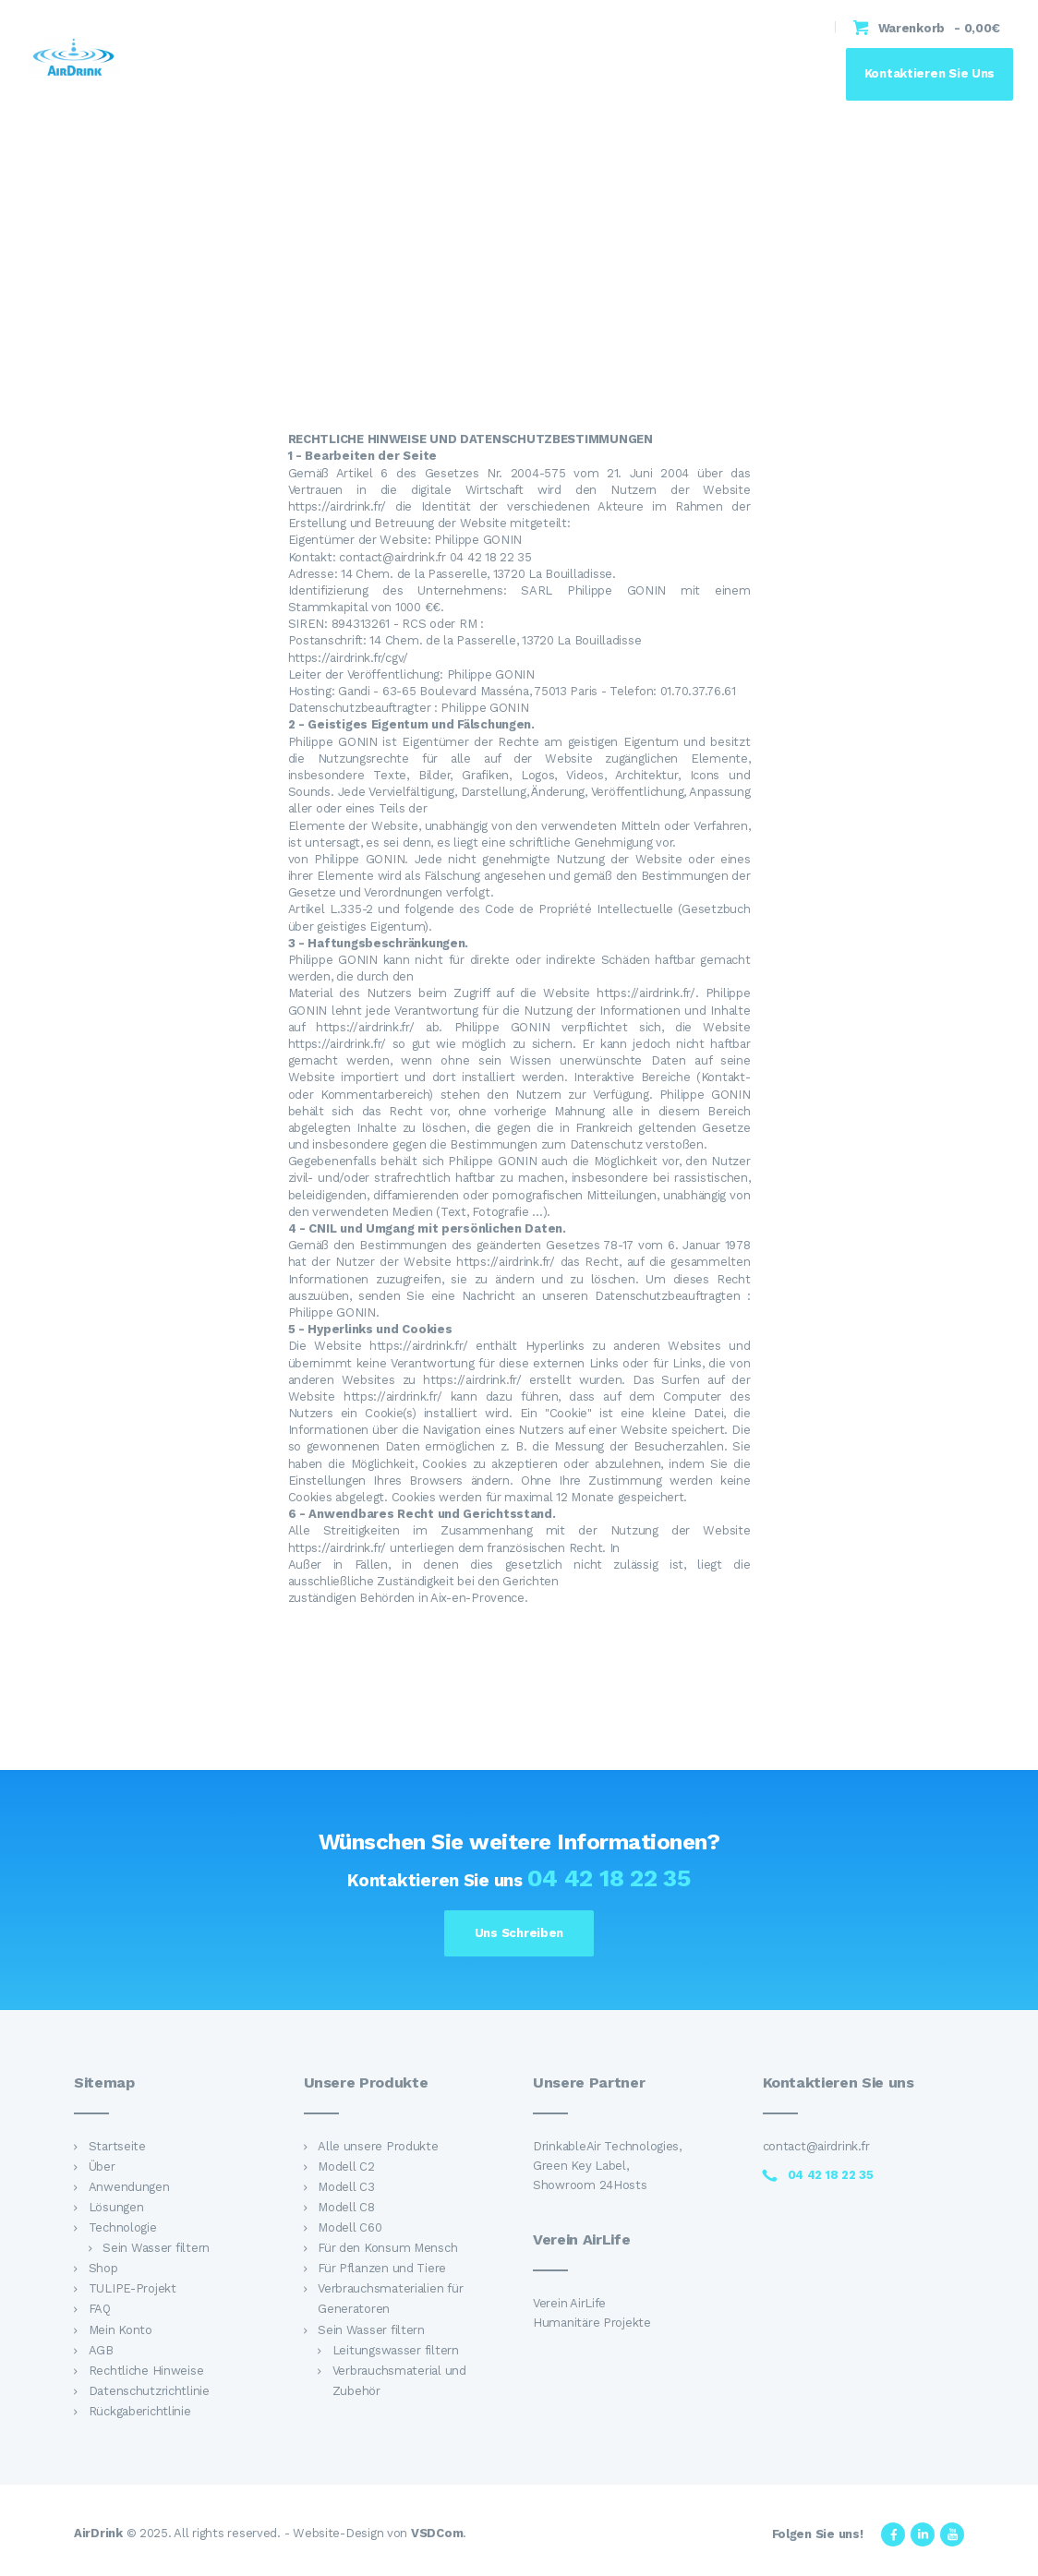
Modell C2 (346, 2166)
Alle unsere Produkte (378, 2146)
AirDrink (98, 2533)
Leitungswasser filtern (395, 2350)
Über (102, 2166)
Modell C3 (346, 2187)
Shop (103, 2268)
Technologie (123, 2227)
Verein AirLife (569, 2303)
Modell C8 (346, 2207)
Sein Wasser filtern (156, 2248)
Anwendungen (129, 2187)
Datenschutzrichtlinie (149, 2391)
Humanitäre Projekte (592, 2322)
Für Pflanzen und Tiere (382, 2268)
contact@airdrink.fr (816, 2146)
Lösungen (116, 2207)
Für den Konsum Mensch (387, 2248)
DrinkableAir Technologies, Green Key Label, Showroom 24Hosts (607, 2165)
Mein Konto (120, 2330)
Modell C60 (349, 2227)
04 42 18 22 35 (609, 1878)
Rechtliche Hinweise (146, 2370)
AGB (101, 2350)
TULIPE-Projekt (132, 2288)
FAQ (100, 2309)
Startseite (117, 2146)
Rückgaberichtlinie (140, 2411)
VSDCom (437, 2533)
